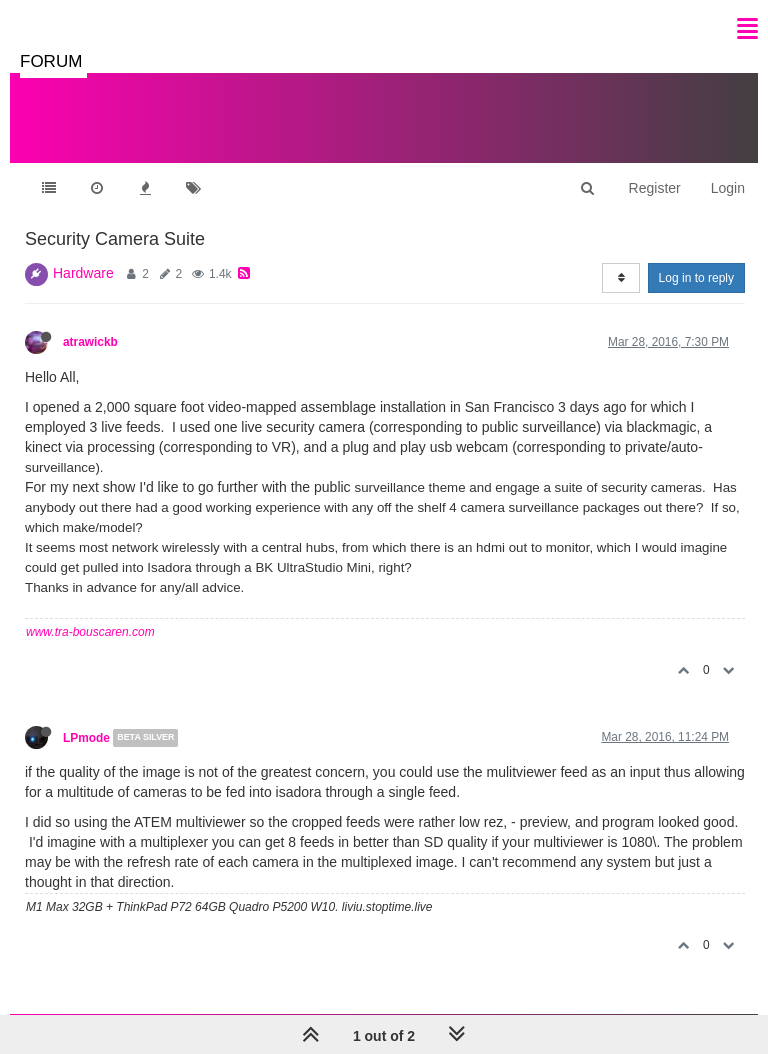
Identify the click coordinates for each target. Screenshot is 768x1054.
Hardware (83, 273)
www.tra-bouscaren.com (90, 632)
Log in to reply (696, 278)
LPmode (86, 738)
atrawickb (90, 342)
